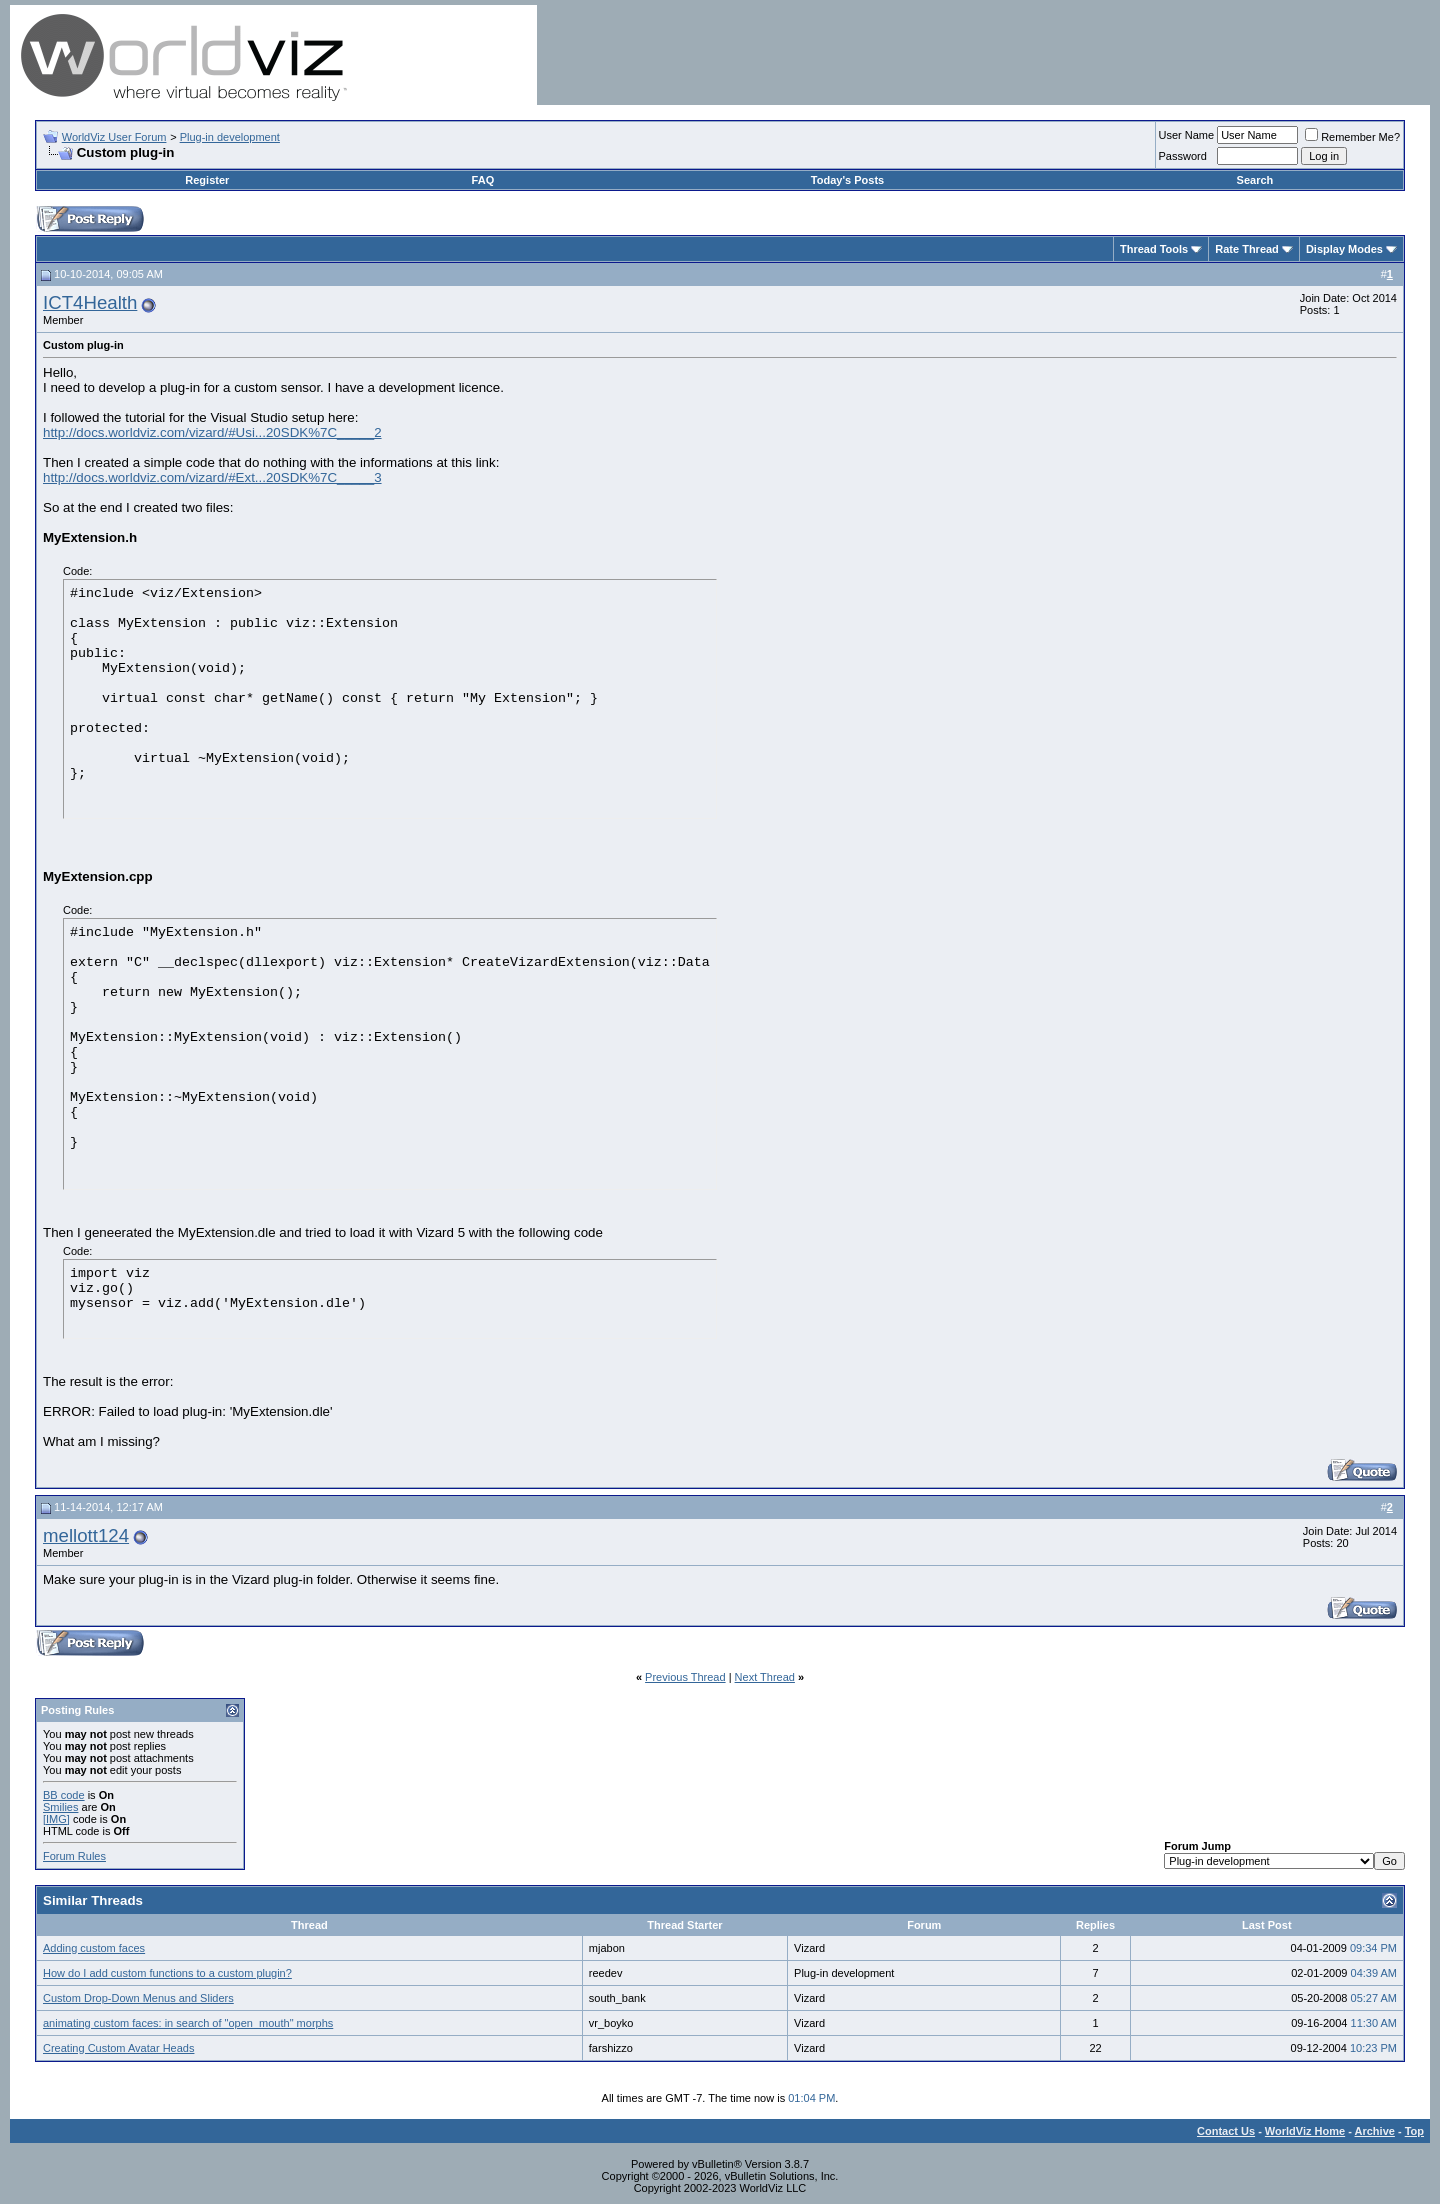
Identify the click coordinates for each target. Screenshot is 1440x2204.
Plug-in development (230, 137)
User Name (1187, 135)
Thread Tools (1154, 249)
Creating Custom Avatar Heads (118, 2048)
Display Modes (1344, 249)
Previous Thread (685, 1677)
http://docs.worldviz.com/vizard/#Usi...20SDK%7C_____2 (212, 432)
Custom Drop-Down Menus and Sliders (138, 1998)
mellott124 (86, 1535)
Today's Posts (847, 180)
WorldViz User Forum (114, 137)
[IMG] (56, 1819)
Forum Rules (74, 1856)
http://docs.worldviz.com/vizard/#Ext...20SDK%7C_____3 (212, 477)
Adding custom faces (94, 1948)
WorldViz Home (1305, 2131)
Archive (1375, 2131)
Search (1255, 180)
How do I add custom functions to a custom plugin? (167, 1973)
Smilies (60, 1807)
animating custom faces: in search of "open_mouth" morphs (188, 2023)
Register (207, 180)
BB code (64, 1795)
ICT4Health (90, 302)
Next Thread (765, 1677)
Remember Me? (1352, 137)
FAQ (483, 180)
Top (1414, 2131)
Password (1183, 156)
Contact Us (1226, 2131)
